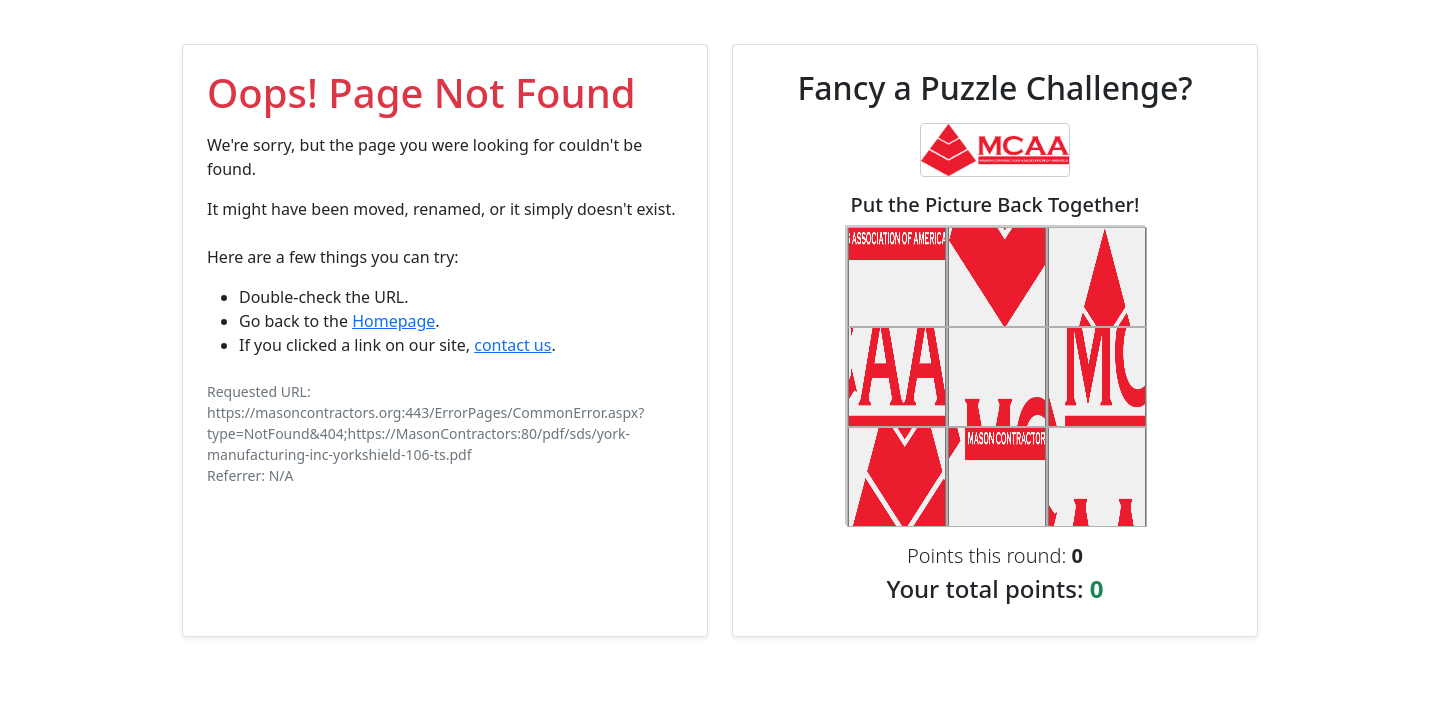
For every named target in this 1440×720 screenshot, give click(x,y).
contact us (512, 345)
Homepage (393, 321)
